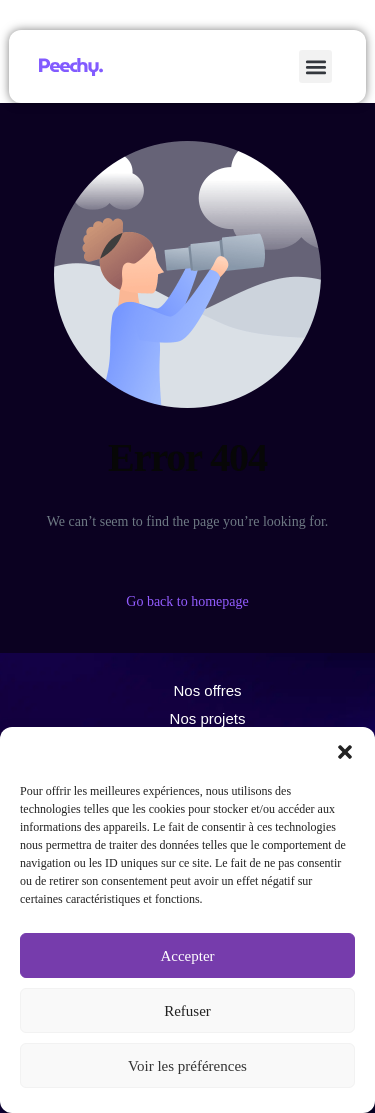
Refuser (187, 1011)
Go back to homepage (187, 601)
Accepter (187, 956)
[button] (345, 752)
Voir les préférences (187, 1066)
